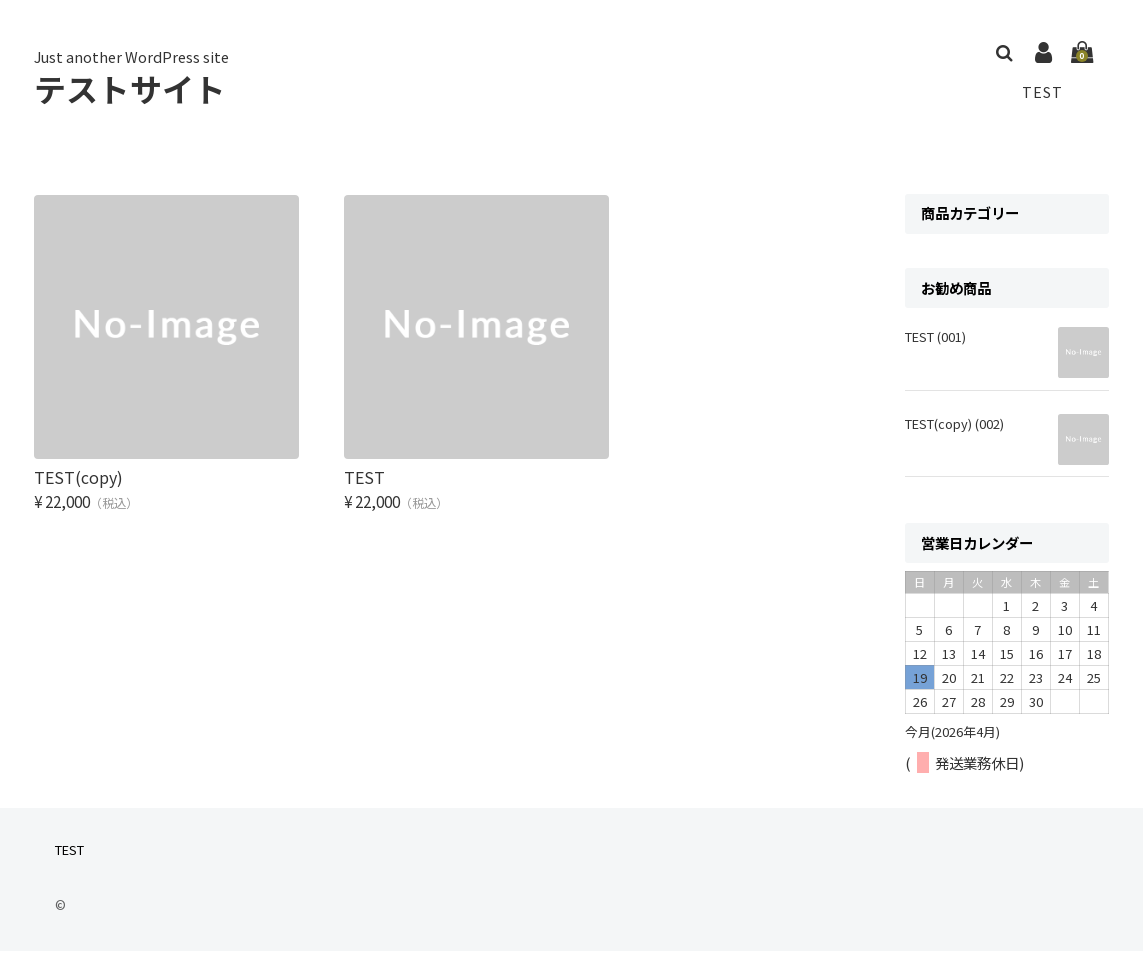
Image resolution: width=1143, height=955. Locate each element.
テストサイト (130, 90)
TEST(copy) (78, 461)
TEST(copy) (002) (954, 427)
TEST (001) (935, 340)
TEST (1041, 93)
